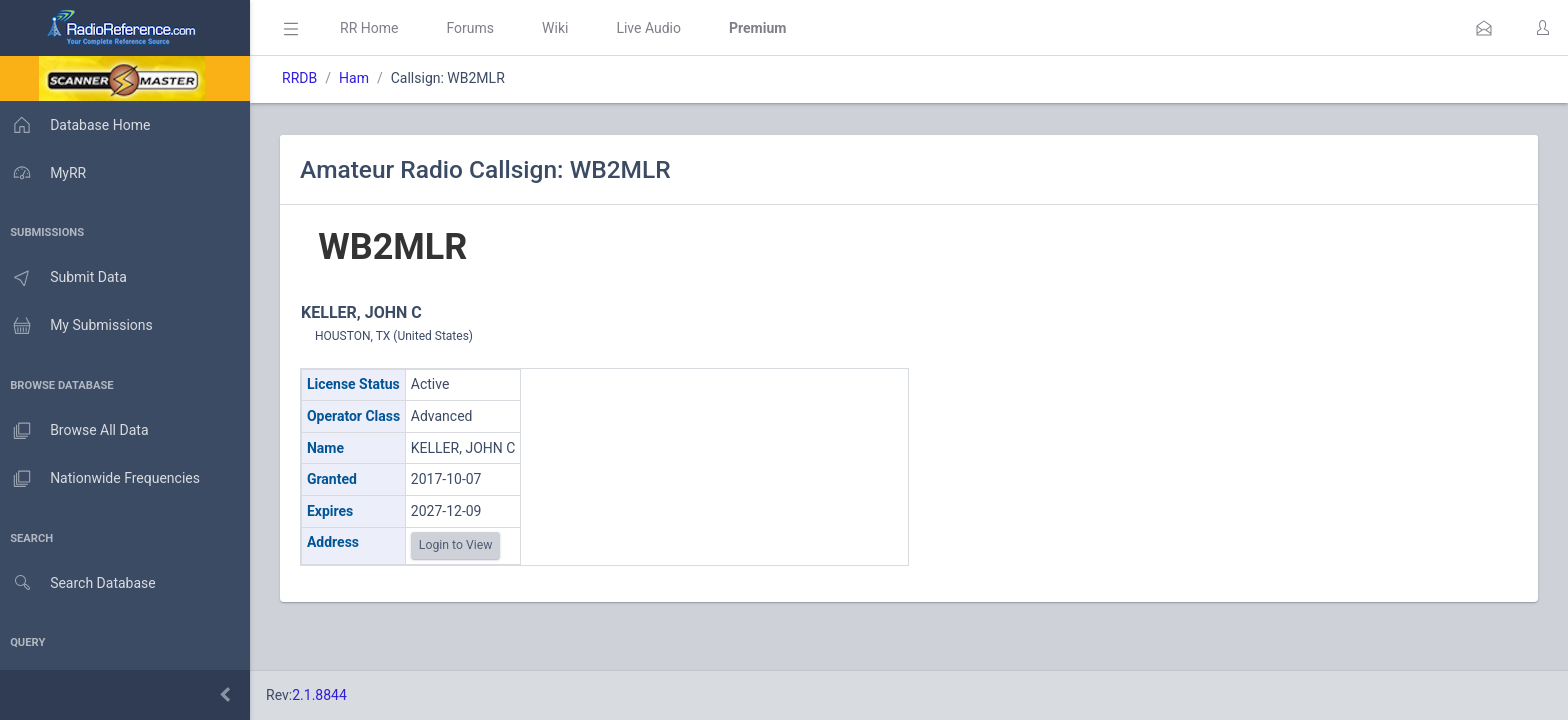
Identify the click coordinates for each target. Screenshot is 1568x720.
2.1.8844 (325, 695)
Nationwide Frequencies (103, 479)
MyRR (46, 173)
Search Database (81, 583)
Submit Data (66, 278)
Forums (476, 28)
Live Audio (654, 28)
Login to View (462, 545)
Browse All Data (77, 431)
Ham (360, 78)
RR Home (375, 28)
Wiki (561, 28)
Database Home (78, 125)
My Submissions (79, 326)
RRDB (305, 78)
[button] (1484, 28)
